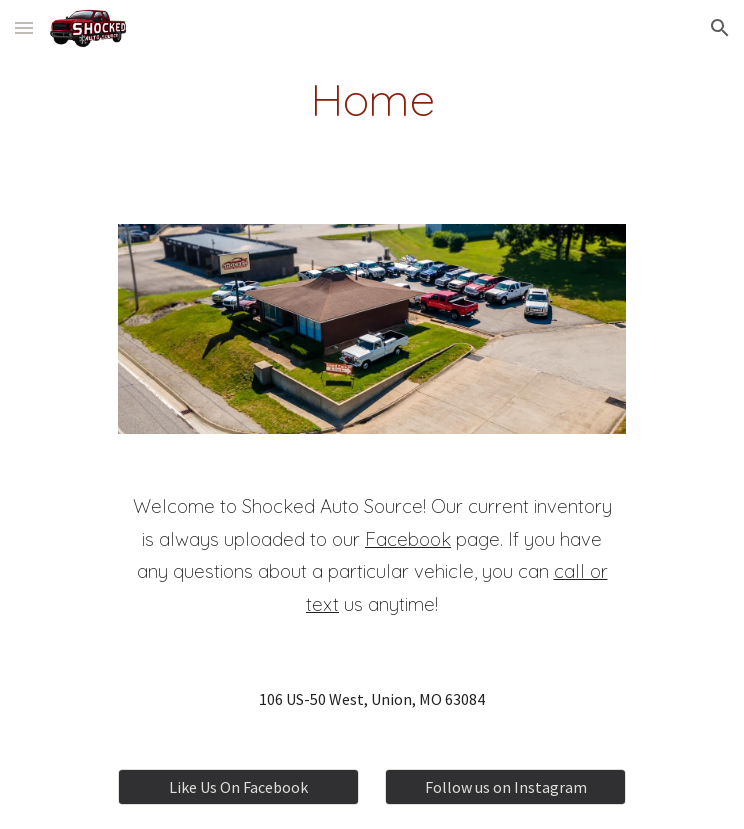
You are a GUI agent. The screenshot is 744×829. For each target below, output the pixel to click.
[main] (371, 99)
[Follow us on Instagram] (505, 787)
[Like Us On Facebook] (238, 787)
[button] (24, 27)
